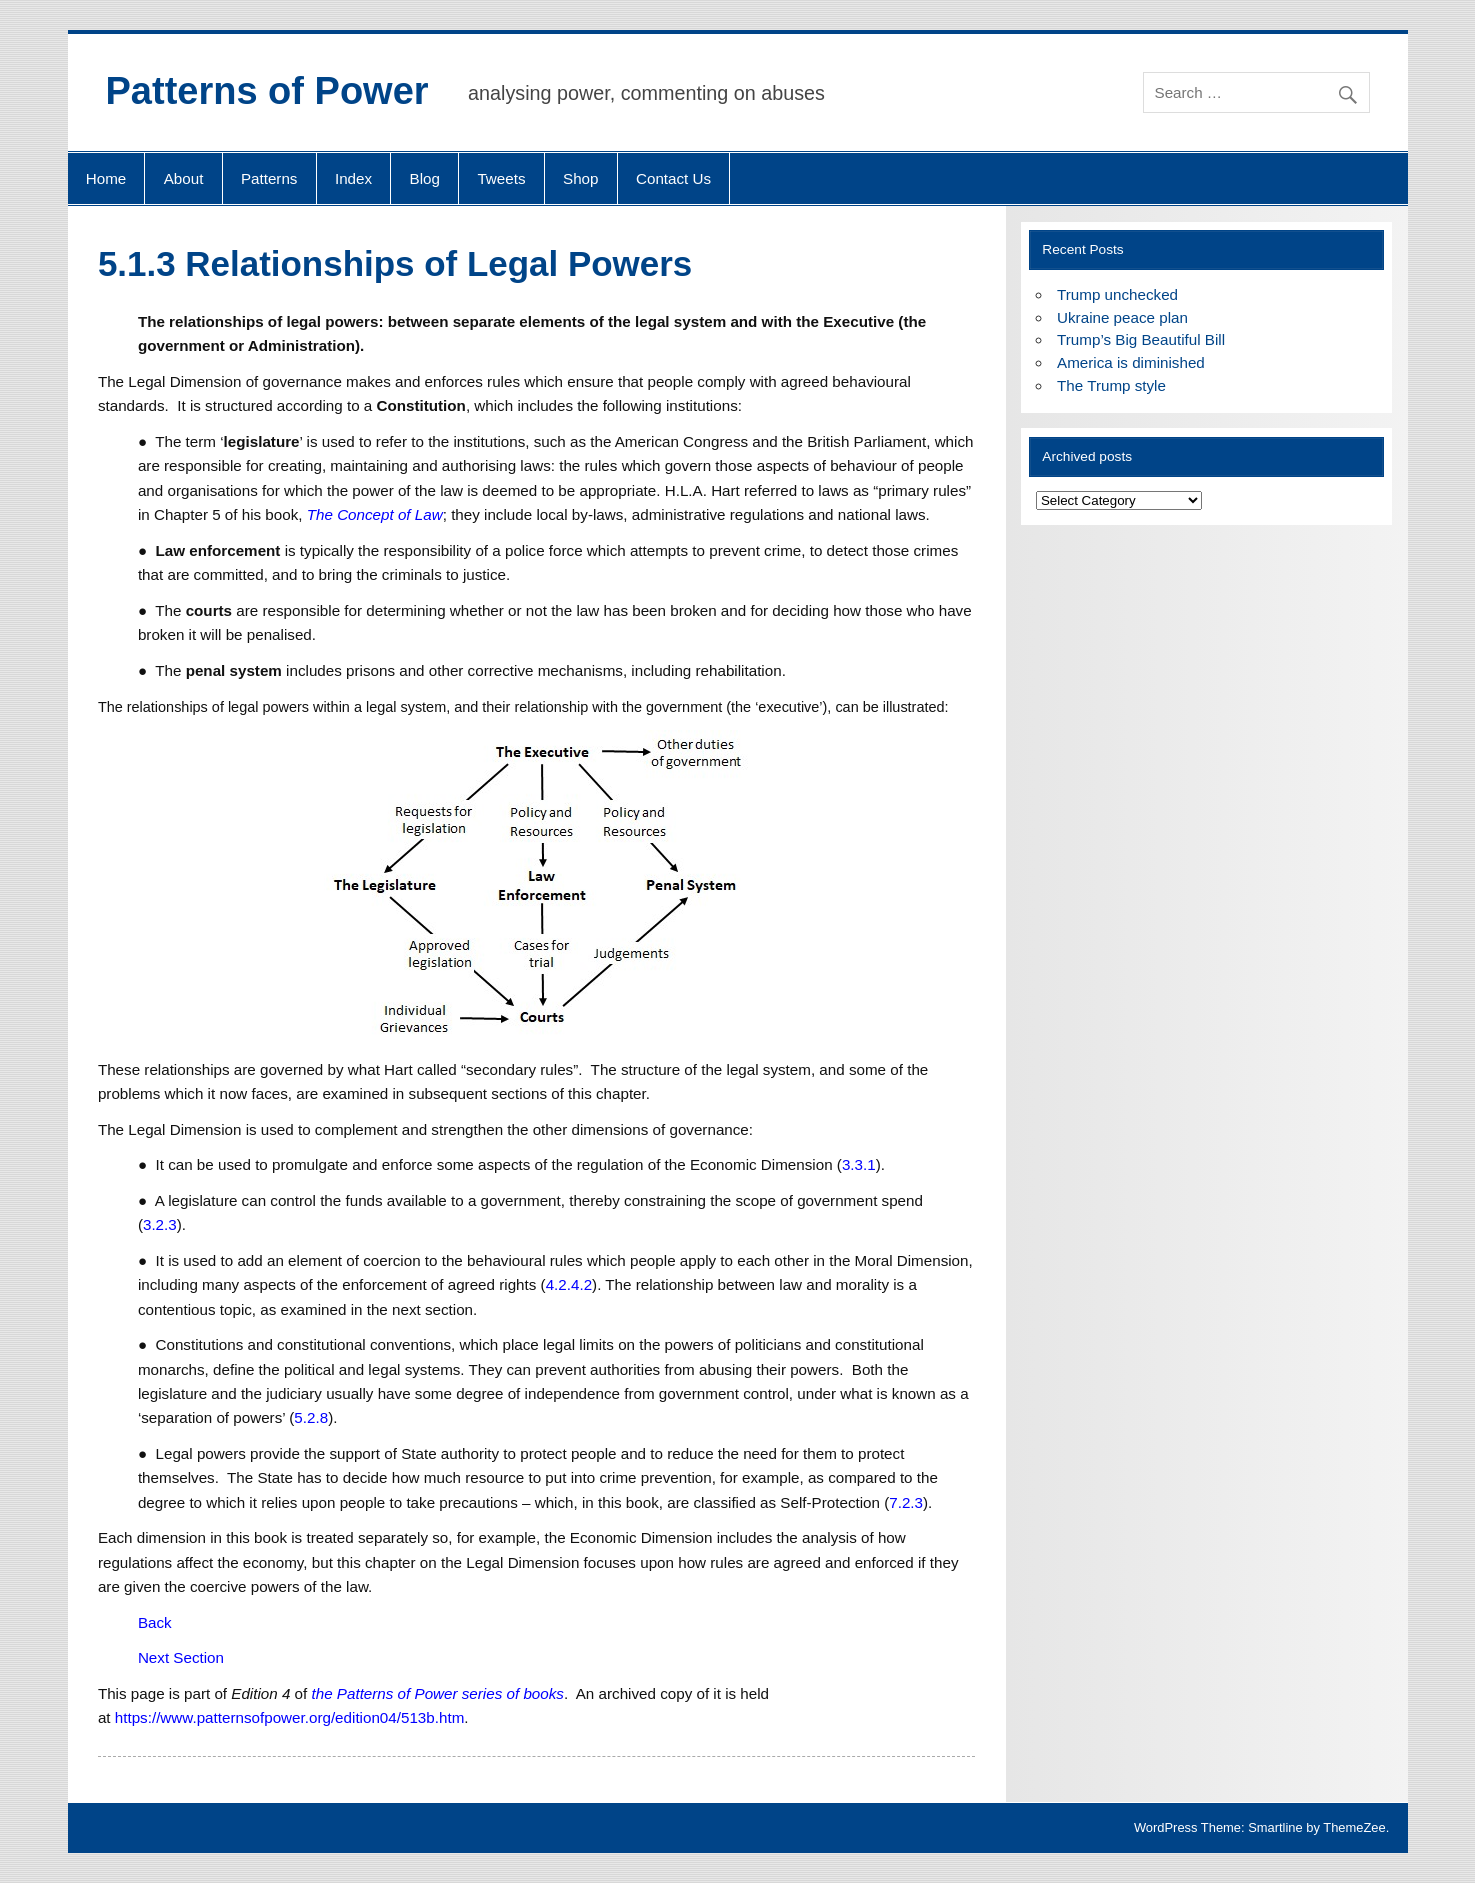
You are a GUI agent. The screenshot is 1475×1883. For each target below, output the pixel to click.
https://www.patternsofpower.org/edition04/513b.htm (290, 1717)
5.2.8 (311, 1417)
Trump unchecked (1117, 294)
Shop (580, 178)
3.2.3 (160, 1224)
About (184, 178)
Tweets (501, 178)
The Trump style (1111, 385)
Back (155, 1622)
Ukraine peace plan (1122, 317)
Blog (425, 178)
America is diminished (1131, 362)
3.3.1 (859, 1164)
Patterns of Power (267, 91)
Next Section (181, 1657)
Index (353, 178)
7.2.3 (906, 1502)
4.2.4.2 (569, 1284)
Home (106, 178)
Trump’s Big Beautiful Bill (1141, 339)
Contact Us (673, 178)
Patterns (269, 178)
